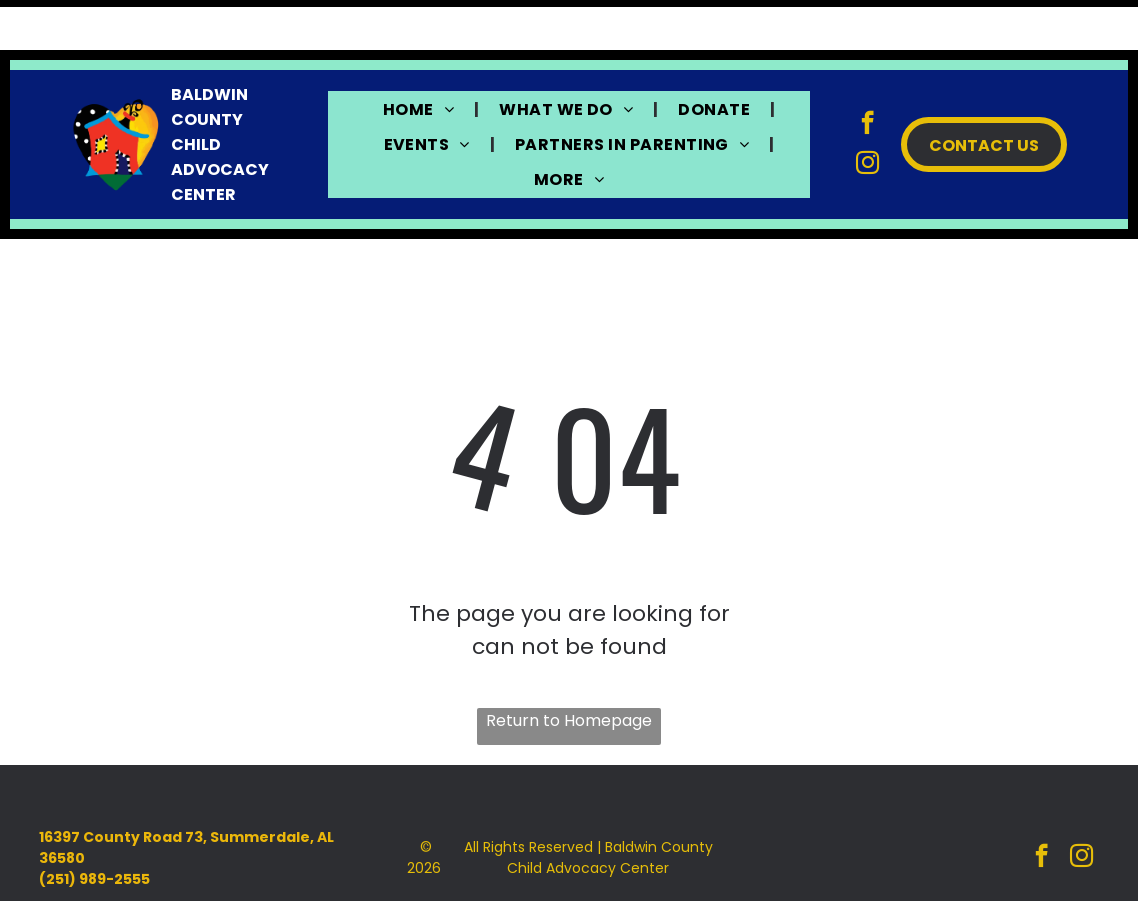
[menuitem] (421, 58)
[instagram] (867, 115)
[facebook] (867, 75)
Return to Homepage (569, 670)
